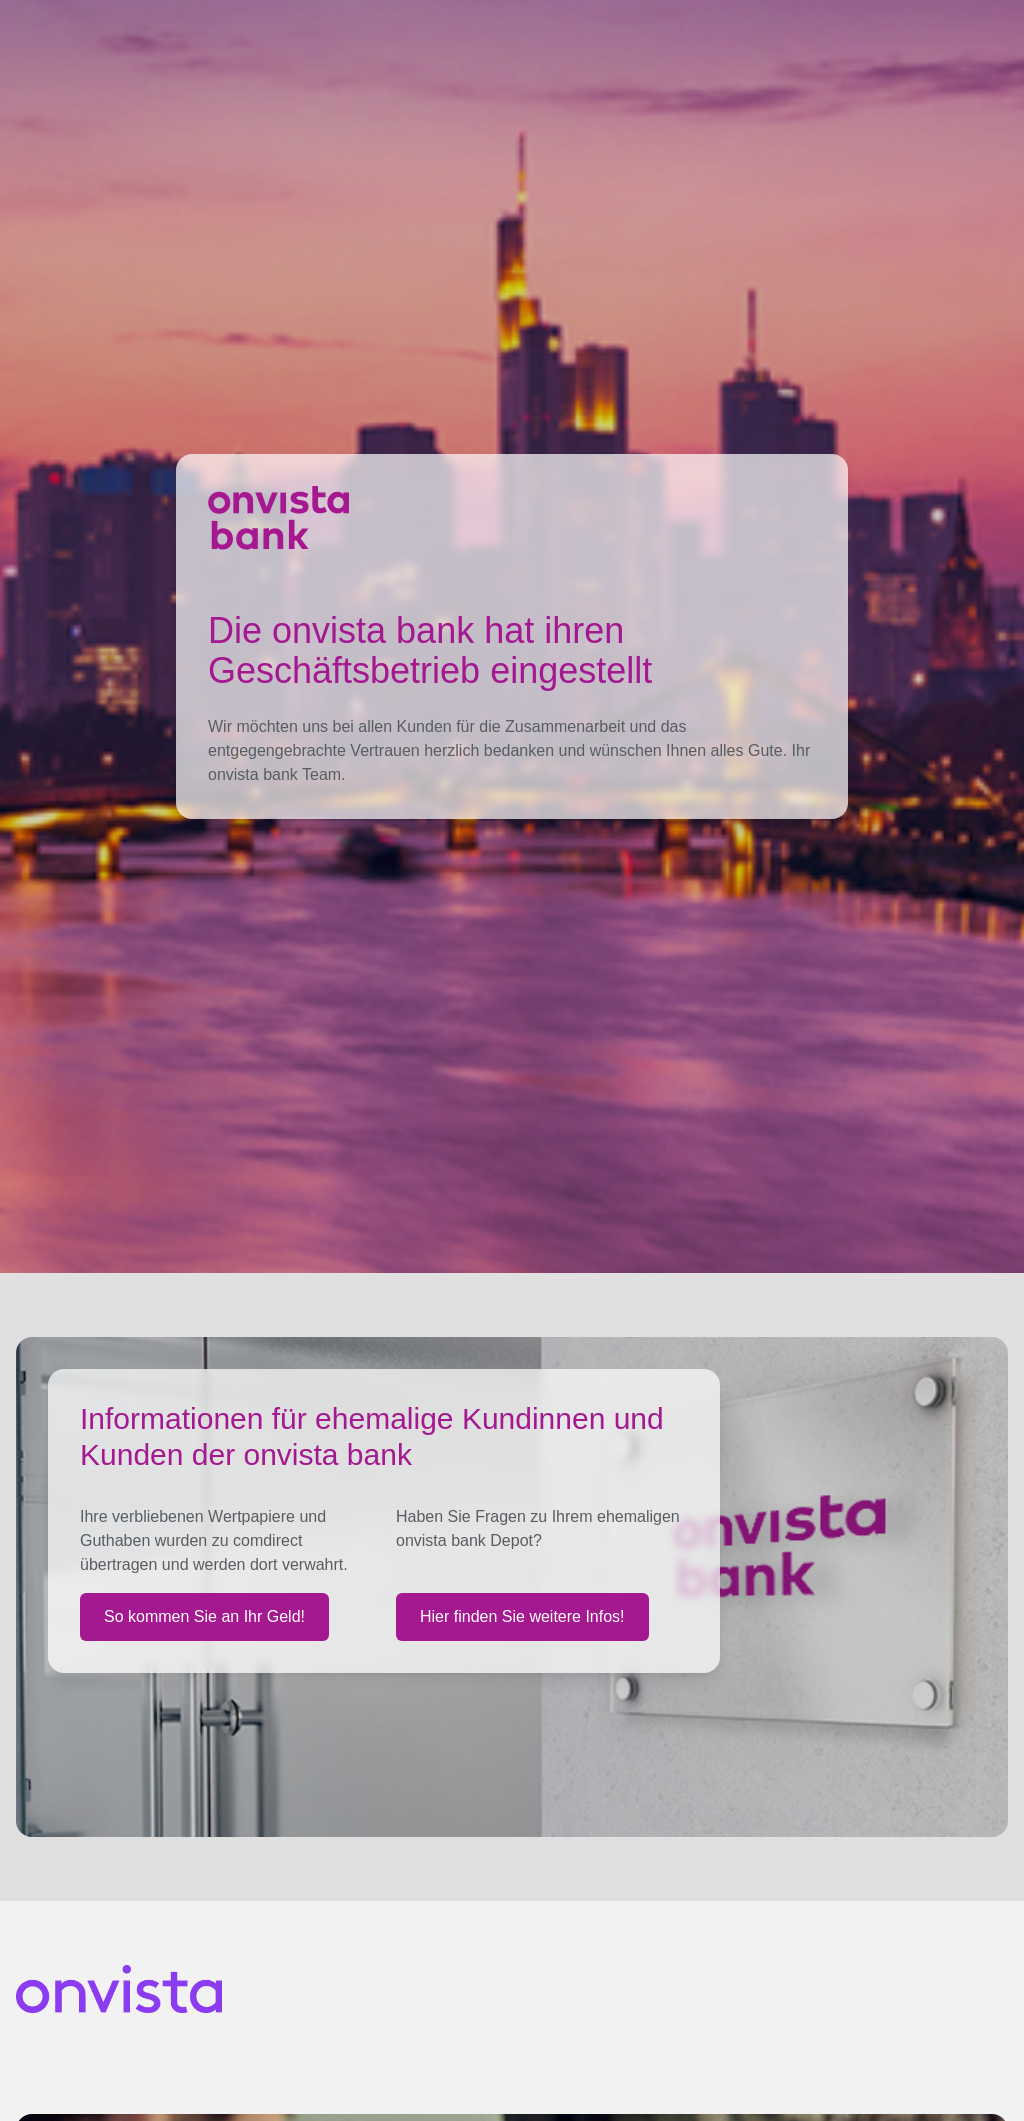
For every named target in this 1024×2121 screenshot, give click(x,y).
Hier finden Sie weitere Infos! (522, 1616)
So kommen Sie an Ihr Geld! (204, 1616)
